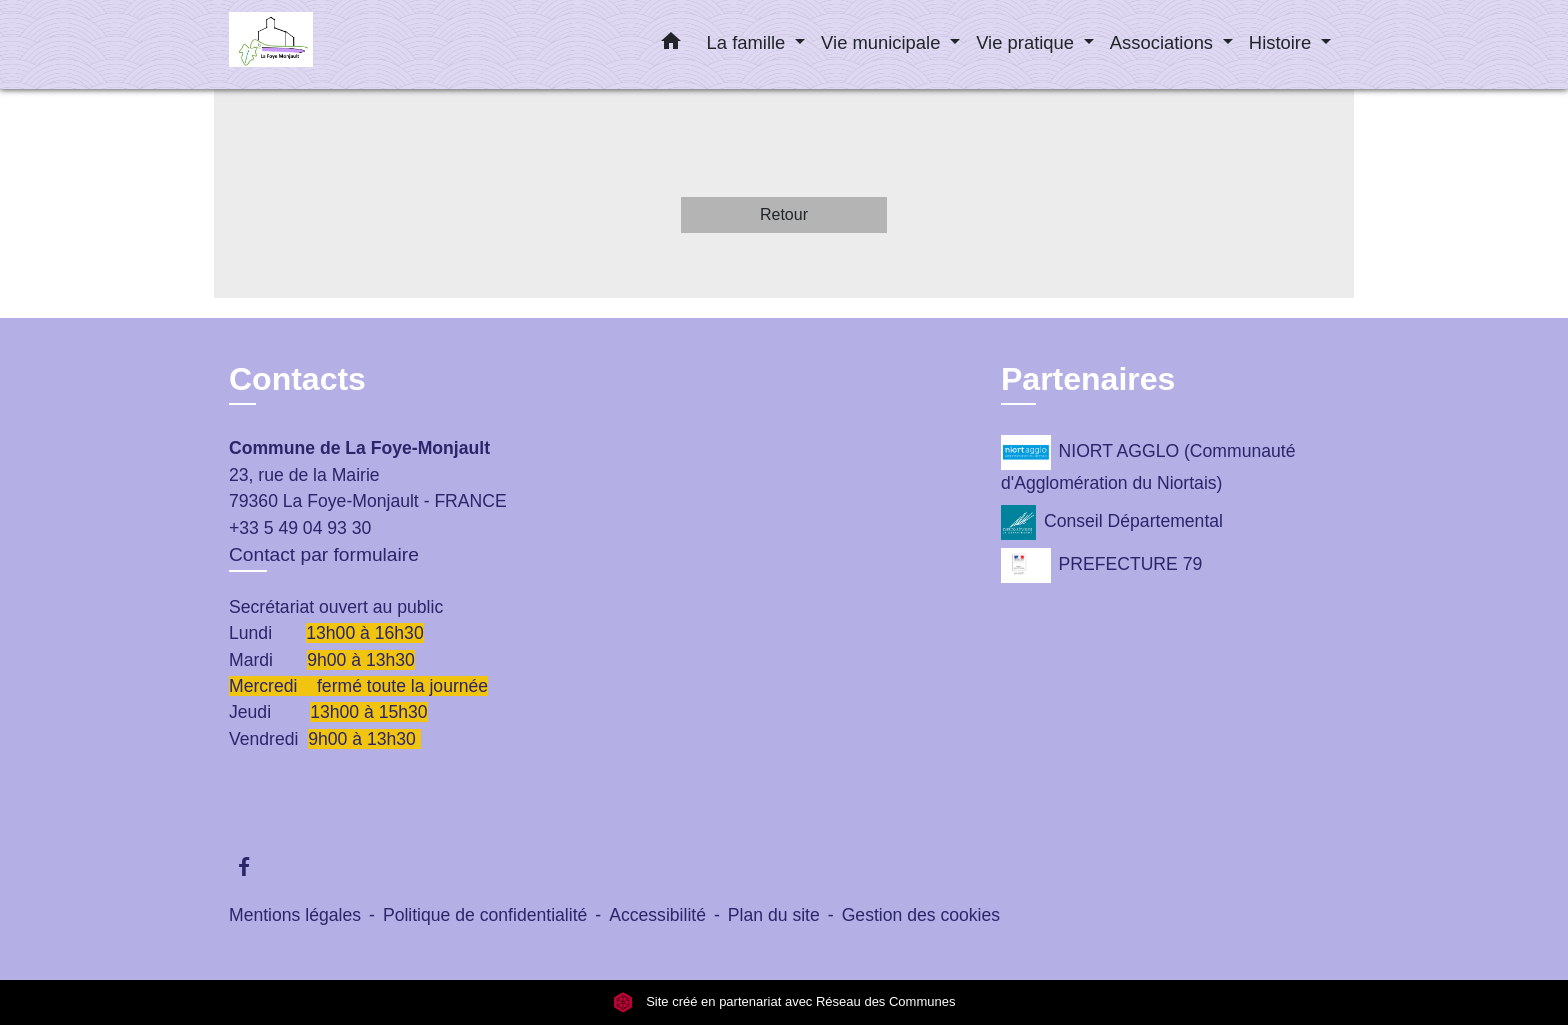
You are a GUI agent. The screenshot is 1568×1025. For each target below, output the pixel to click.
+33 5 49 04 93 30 (300, 528)
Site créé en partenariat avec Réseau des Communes (784, 1002)
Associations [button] (1164, 42)
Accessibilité (657, 915)
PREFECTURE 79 (1101, 565)
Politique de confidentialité (485, 915)
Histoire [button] (1282, 42)
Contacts (297, 379)
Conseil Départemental (1112, 522)
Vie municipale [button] (883, 42)
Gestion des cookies (921, 915)
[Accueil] (354, 44)
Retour (784, 214)
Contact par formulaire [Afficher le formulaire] (324, 554)
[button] (671, 45)
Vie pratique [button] (1027, 42)
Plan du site (774, 915)
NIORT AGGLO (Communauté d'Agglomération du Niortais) (1148, 464)
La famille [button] (749, 42)
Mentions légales (295, 915)
